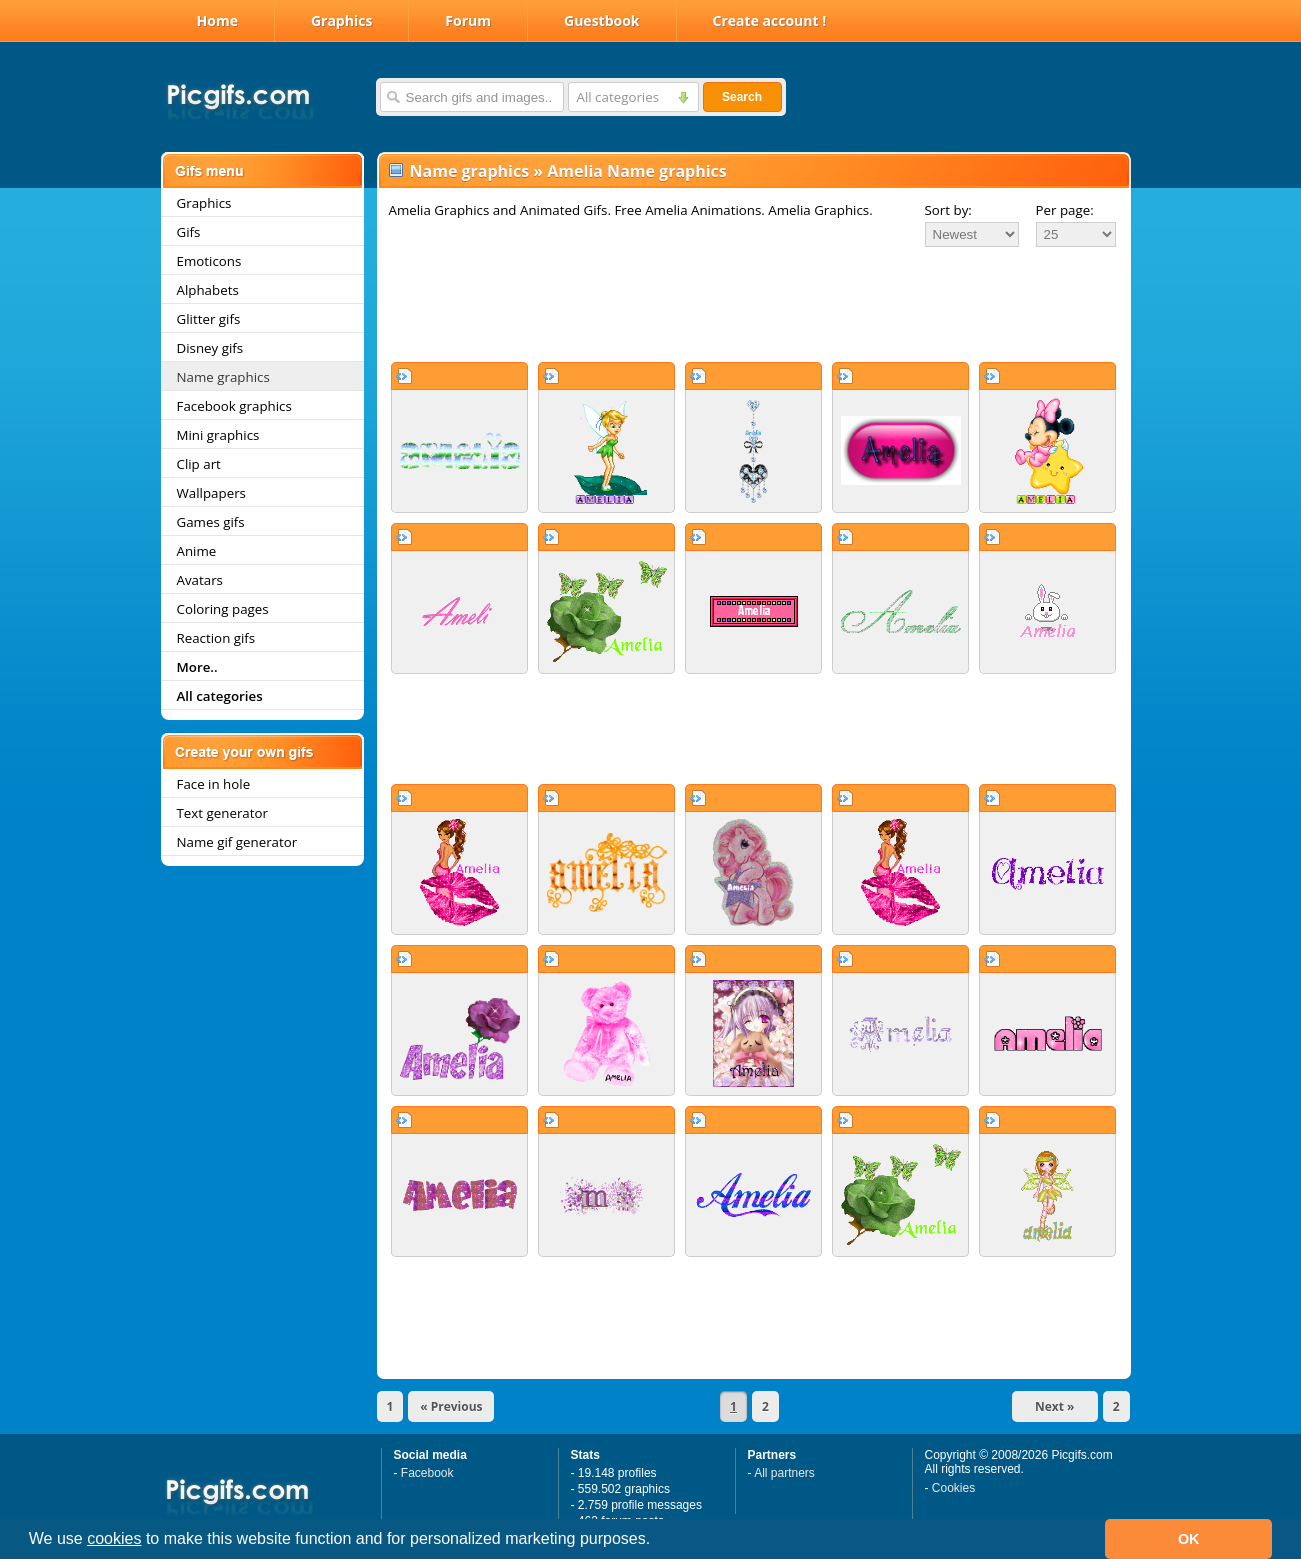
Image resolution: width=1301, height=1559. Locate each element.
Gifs (189, 232)
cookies (114, 1538)
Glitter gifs (209, 319)
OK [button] (1189, 1539)
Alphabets (208, 290)
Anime (197, 551)
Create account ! (770, 20)
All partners (784, 1473)
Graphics (341, 20)
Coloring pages (223, 609)
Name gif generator (237, 842)
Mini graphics (218, 435)
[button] (658, 1541)
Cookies (953, 1488)
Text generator (222, 813)
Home (217, 20)
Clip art (199, 464)
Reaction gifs (216, 638)
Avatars (200, 580)
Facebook (427, 1473)
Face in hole (214, 784)
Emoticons (209, 261)
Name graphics (223, 377)
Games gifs (211, 522)
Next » (1055, 1406)
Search (742, 97)
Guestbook (602, 20)
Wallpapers (211, 493)
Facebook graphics (234, 406)
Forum (468, 20)
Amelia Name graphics (636, 171)
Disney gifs (210, 348)
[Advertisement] (754, 304)
